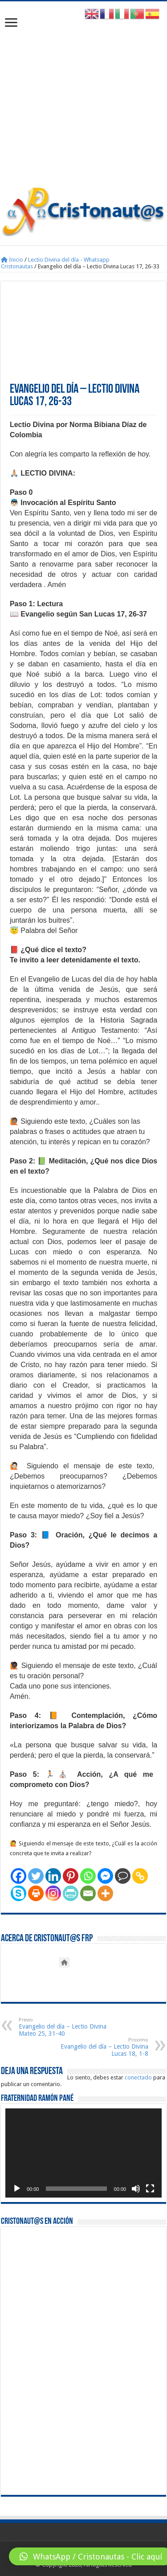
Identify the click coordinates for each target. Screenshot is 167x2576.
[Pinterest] (70, 1876)
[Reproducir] (16, 2188)
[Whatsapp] (88, 1876)
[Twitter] (36, 1876)
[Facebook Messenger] (105, 1876)
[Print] (36, 1893)
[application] (83, 2153)
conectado (138, 2077)
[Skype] (18, 1893)
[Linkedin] (53, 1876)
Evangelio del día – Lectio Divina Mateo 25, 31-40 (64, 2027)
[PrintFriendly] (70, 1893)
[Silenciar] (135, 2188)
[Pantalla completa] (150, 2188)
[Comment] (122, 1876)
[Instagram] (53, 1893)
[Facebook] (18, 1876)
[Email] (88, 1893)
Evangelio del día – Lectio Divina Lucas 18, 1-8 (102, 2047)
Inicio (12, 259)
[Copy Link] (140, 1876)
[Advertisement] (83, 98)
